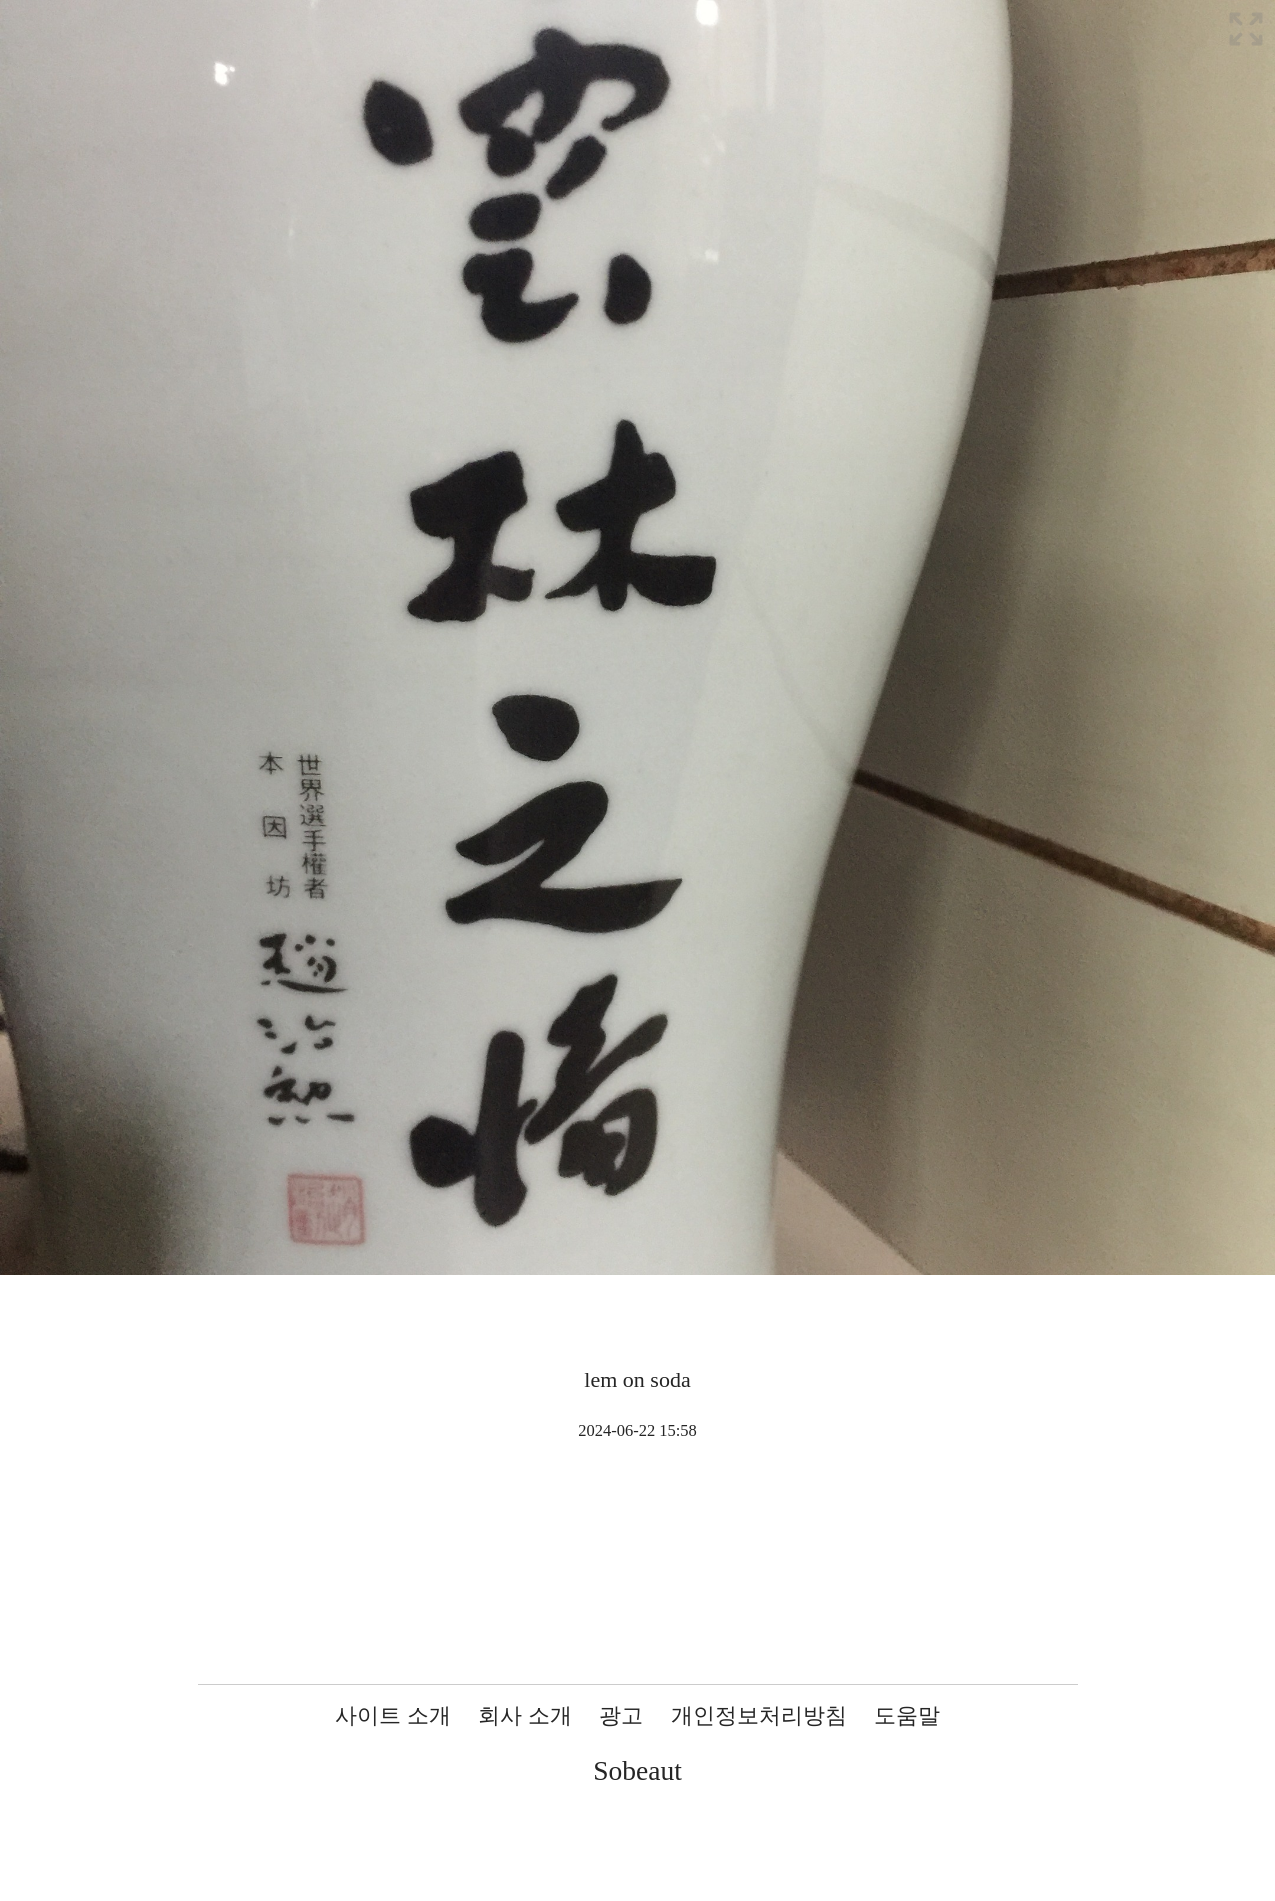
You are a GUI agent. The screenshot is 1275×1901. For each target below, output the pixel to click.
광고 (621, 1715)
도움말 (907, 1715)
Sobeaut (637, 1770)
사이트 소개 (393, 1715)
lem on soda (637, 1379)
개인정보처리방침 (759, 1715)
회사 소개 (525, 1715)
